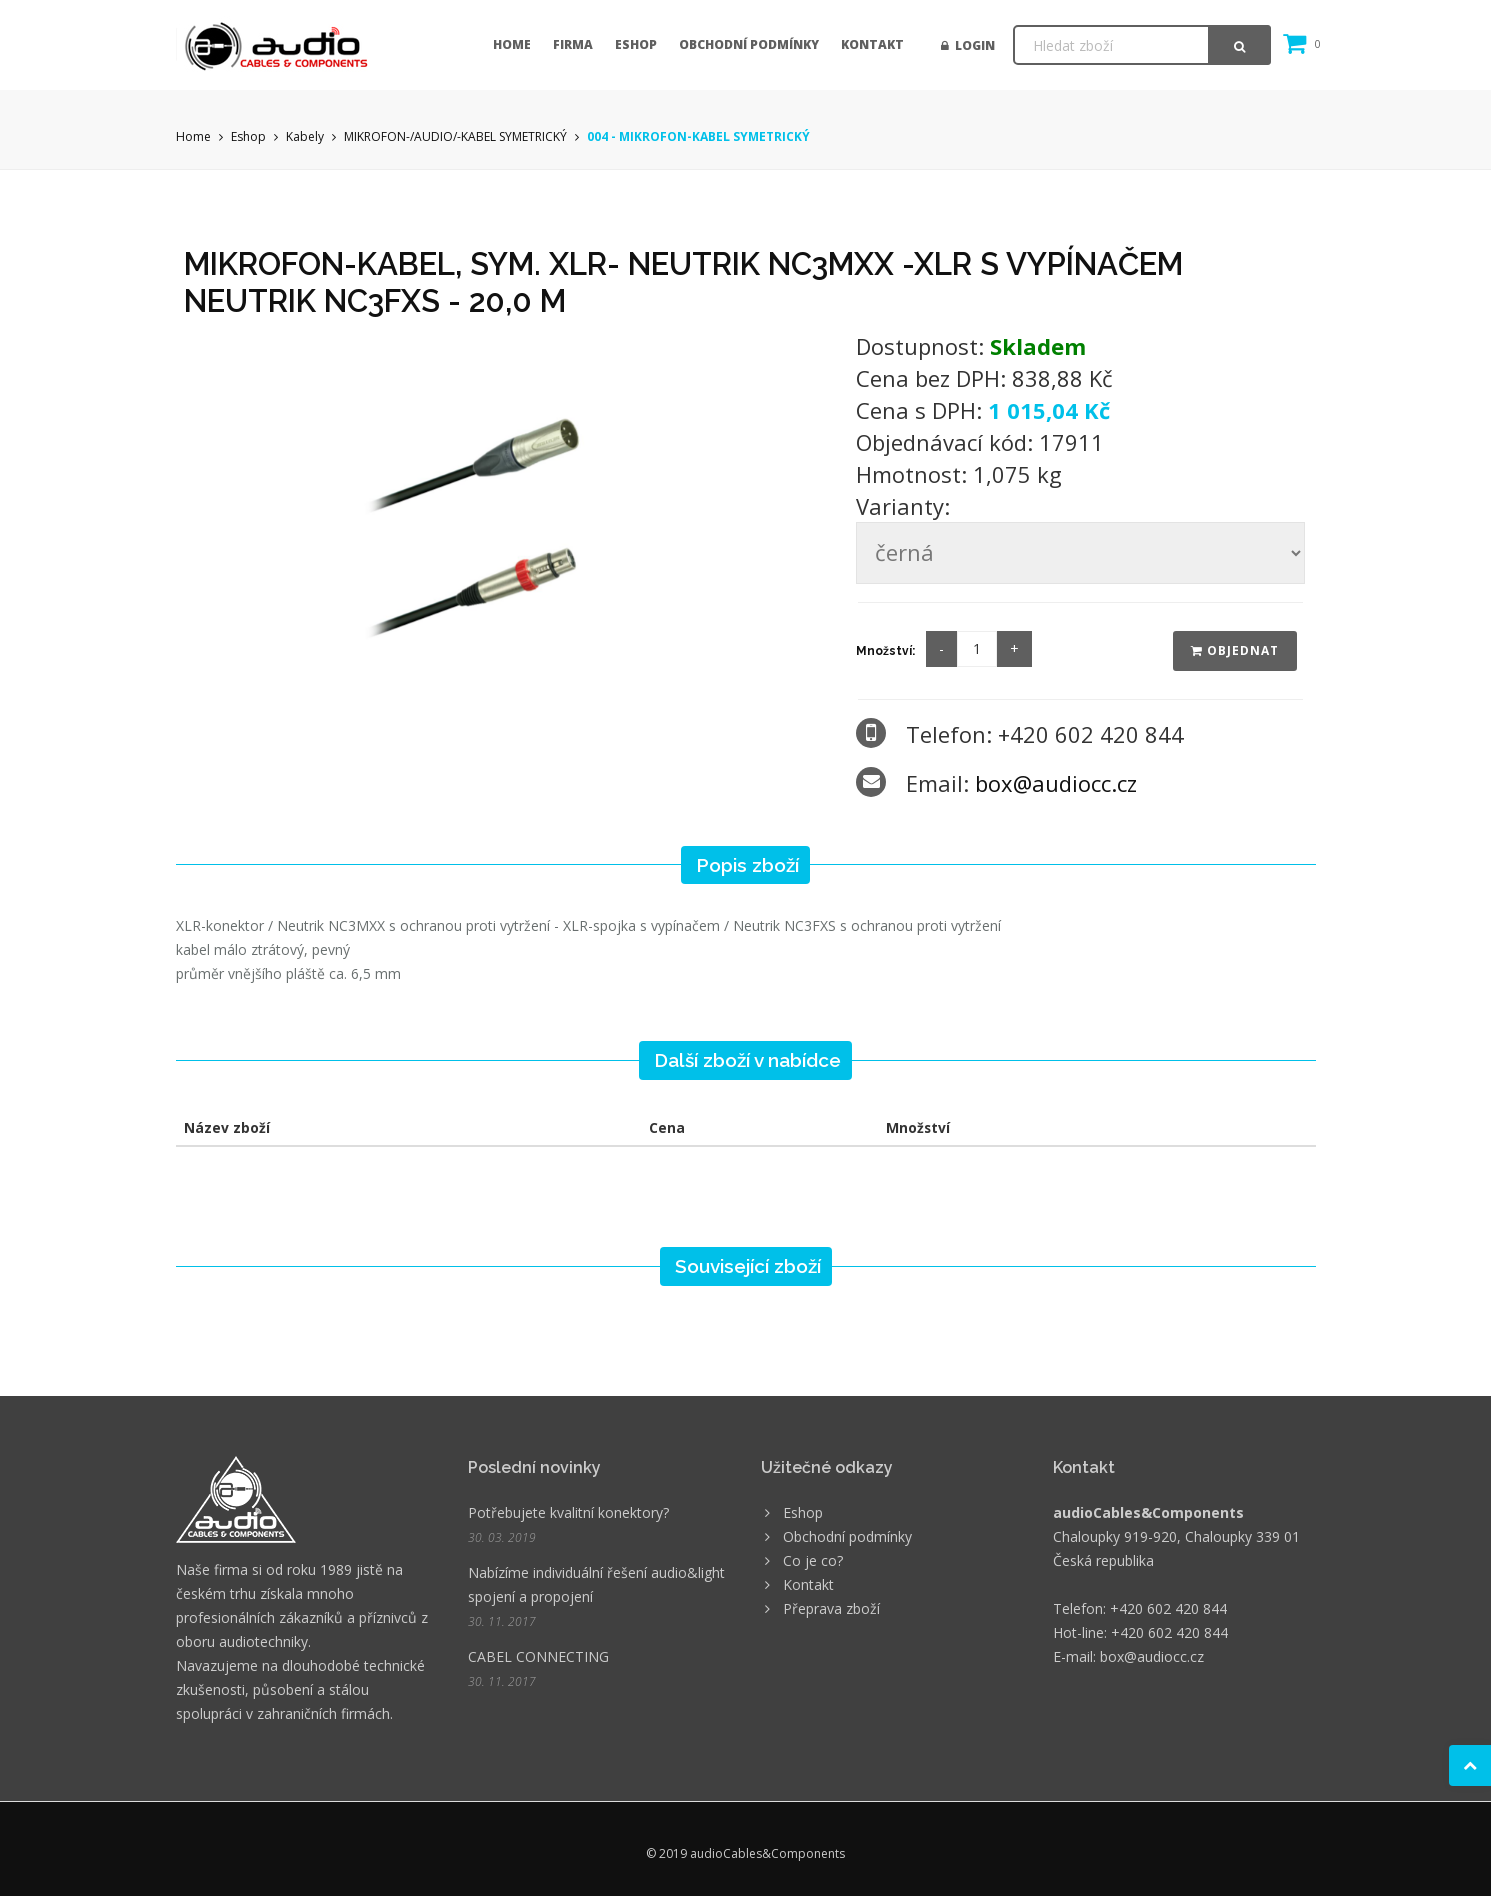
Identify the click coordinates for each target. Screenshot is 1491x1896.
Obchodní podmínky (749, 44)
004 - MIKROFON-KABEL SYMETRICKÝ (698, 136)
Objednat (1235, 650)
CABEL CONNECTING (538, 1656)
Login (968, 45)
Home (512, 44)
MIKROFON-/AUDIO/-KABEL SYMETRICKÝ (455, 136)
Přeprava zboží (831, 1608)
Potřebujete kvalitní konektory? (568, 1512)
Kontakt (872, 44)
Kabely (305, 136)
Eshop (636, 44)
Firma (573, 44)
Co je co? (813, 1560)
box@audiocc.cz (1056, 783)
